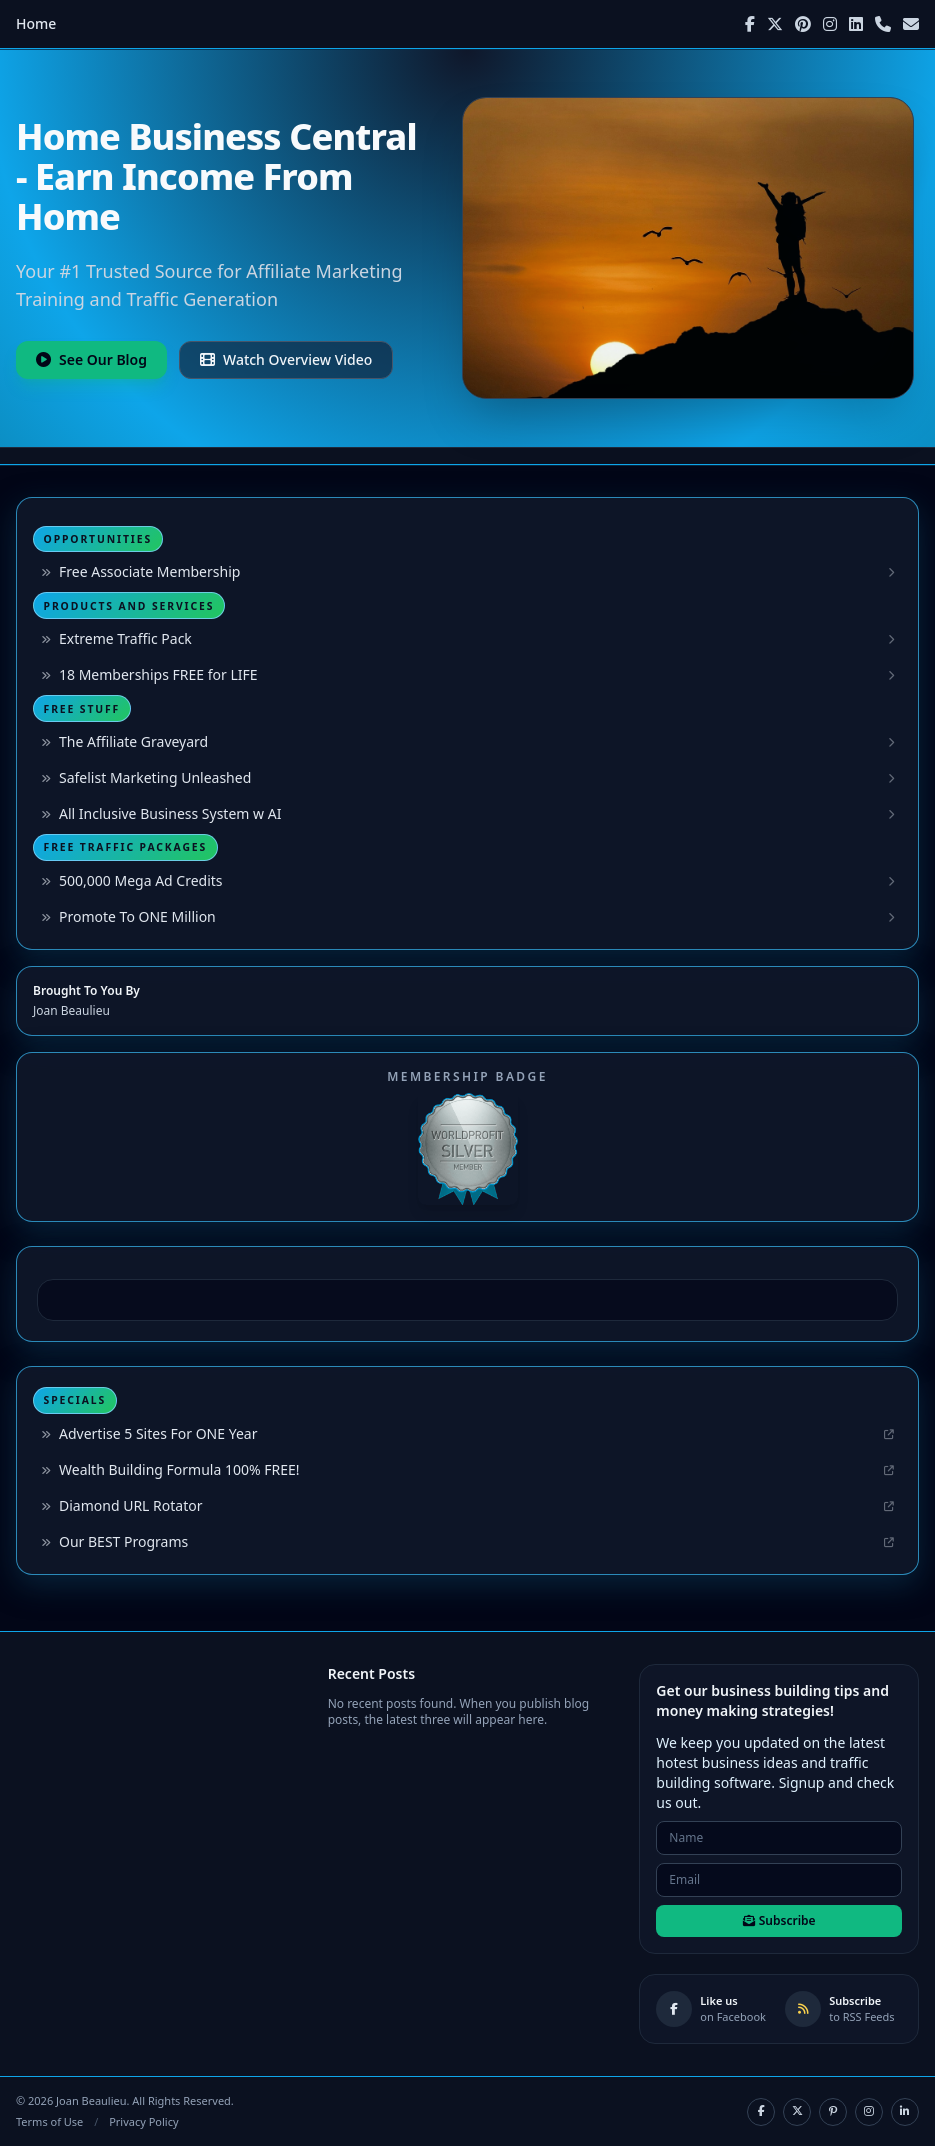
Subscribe (779, 1920)
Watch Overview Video (286, 359)
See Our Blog (91, 359)
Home (36, 23)
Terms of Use (49, 2121)
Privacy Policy (143, 2121)
